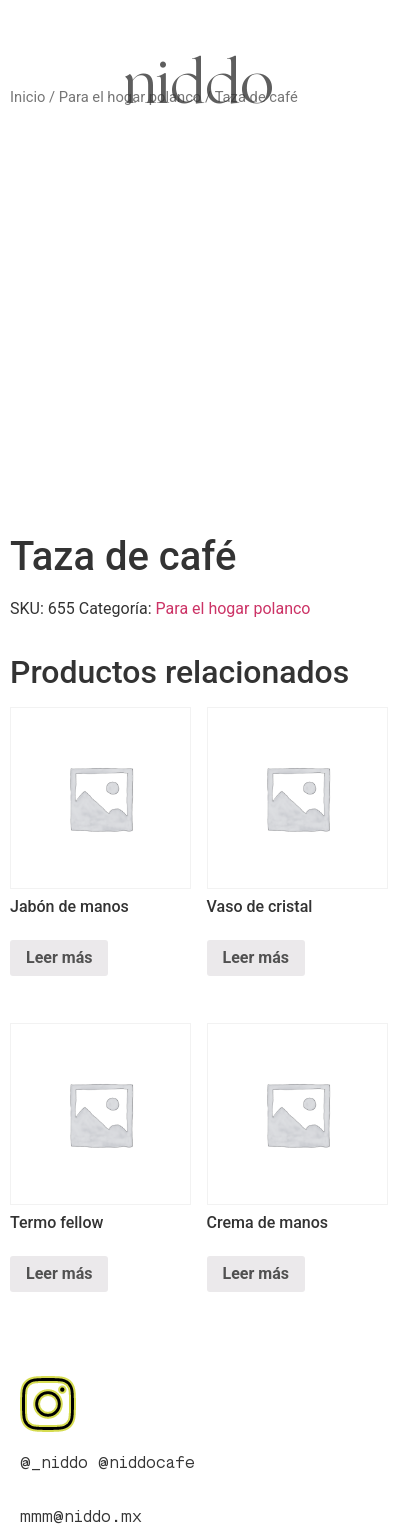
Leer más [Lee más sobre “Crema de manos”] (256, 1273)
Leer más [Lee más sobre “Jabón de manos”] (59, 957)
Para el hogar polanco (233, 608)
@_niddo (54, 1464)
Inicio (27, 97)
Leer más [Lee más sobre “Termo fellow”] (59, 1273)
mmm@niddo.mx (81, 1518)
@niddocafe (146, 1464)
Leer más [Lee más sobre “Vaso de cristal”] (256, 957)
